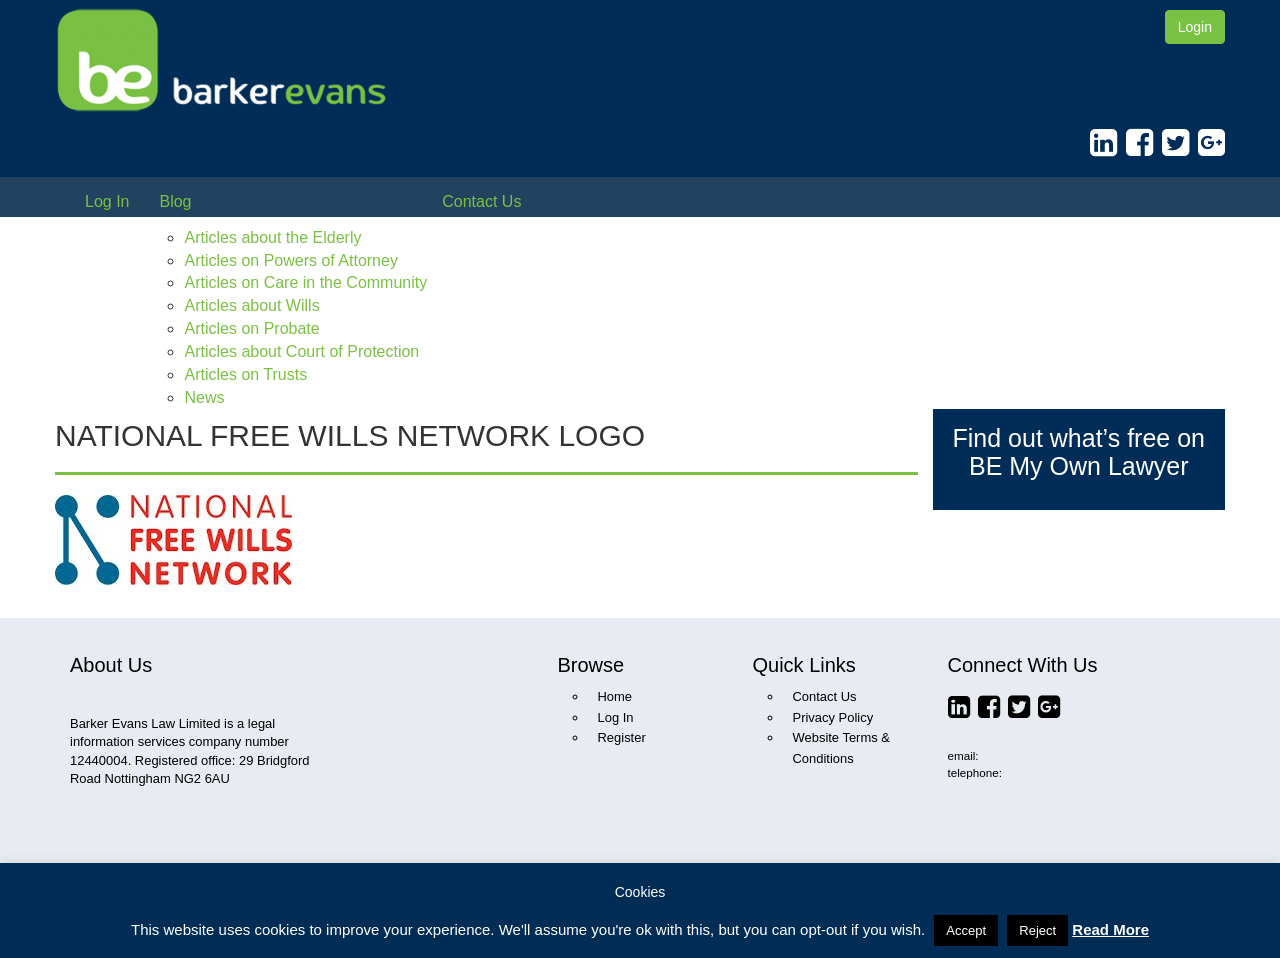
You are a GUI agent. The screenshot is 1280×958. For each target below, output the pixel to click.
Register (622, 737)
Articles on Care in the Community (305, 282)
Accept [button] (966, 930)
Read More (1110, 929)
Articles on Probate (251, 328)
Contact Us (481, 201)
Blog (175, 201)
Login (1195, 27)
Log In (107, 201)
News (204, 397)
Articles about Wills (251, 305)
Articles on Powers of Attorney (290, 260)
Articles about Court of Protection (301, 351)
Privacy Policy (833, 717)
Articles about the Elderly (272, 237)
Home (615, 696)
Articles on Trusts (245, 374)
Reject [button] (1037, 930)
